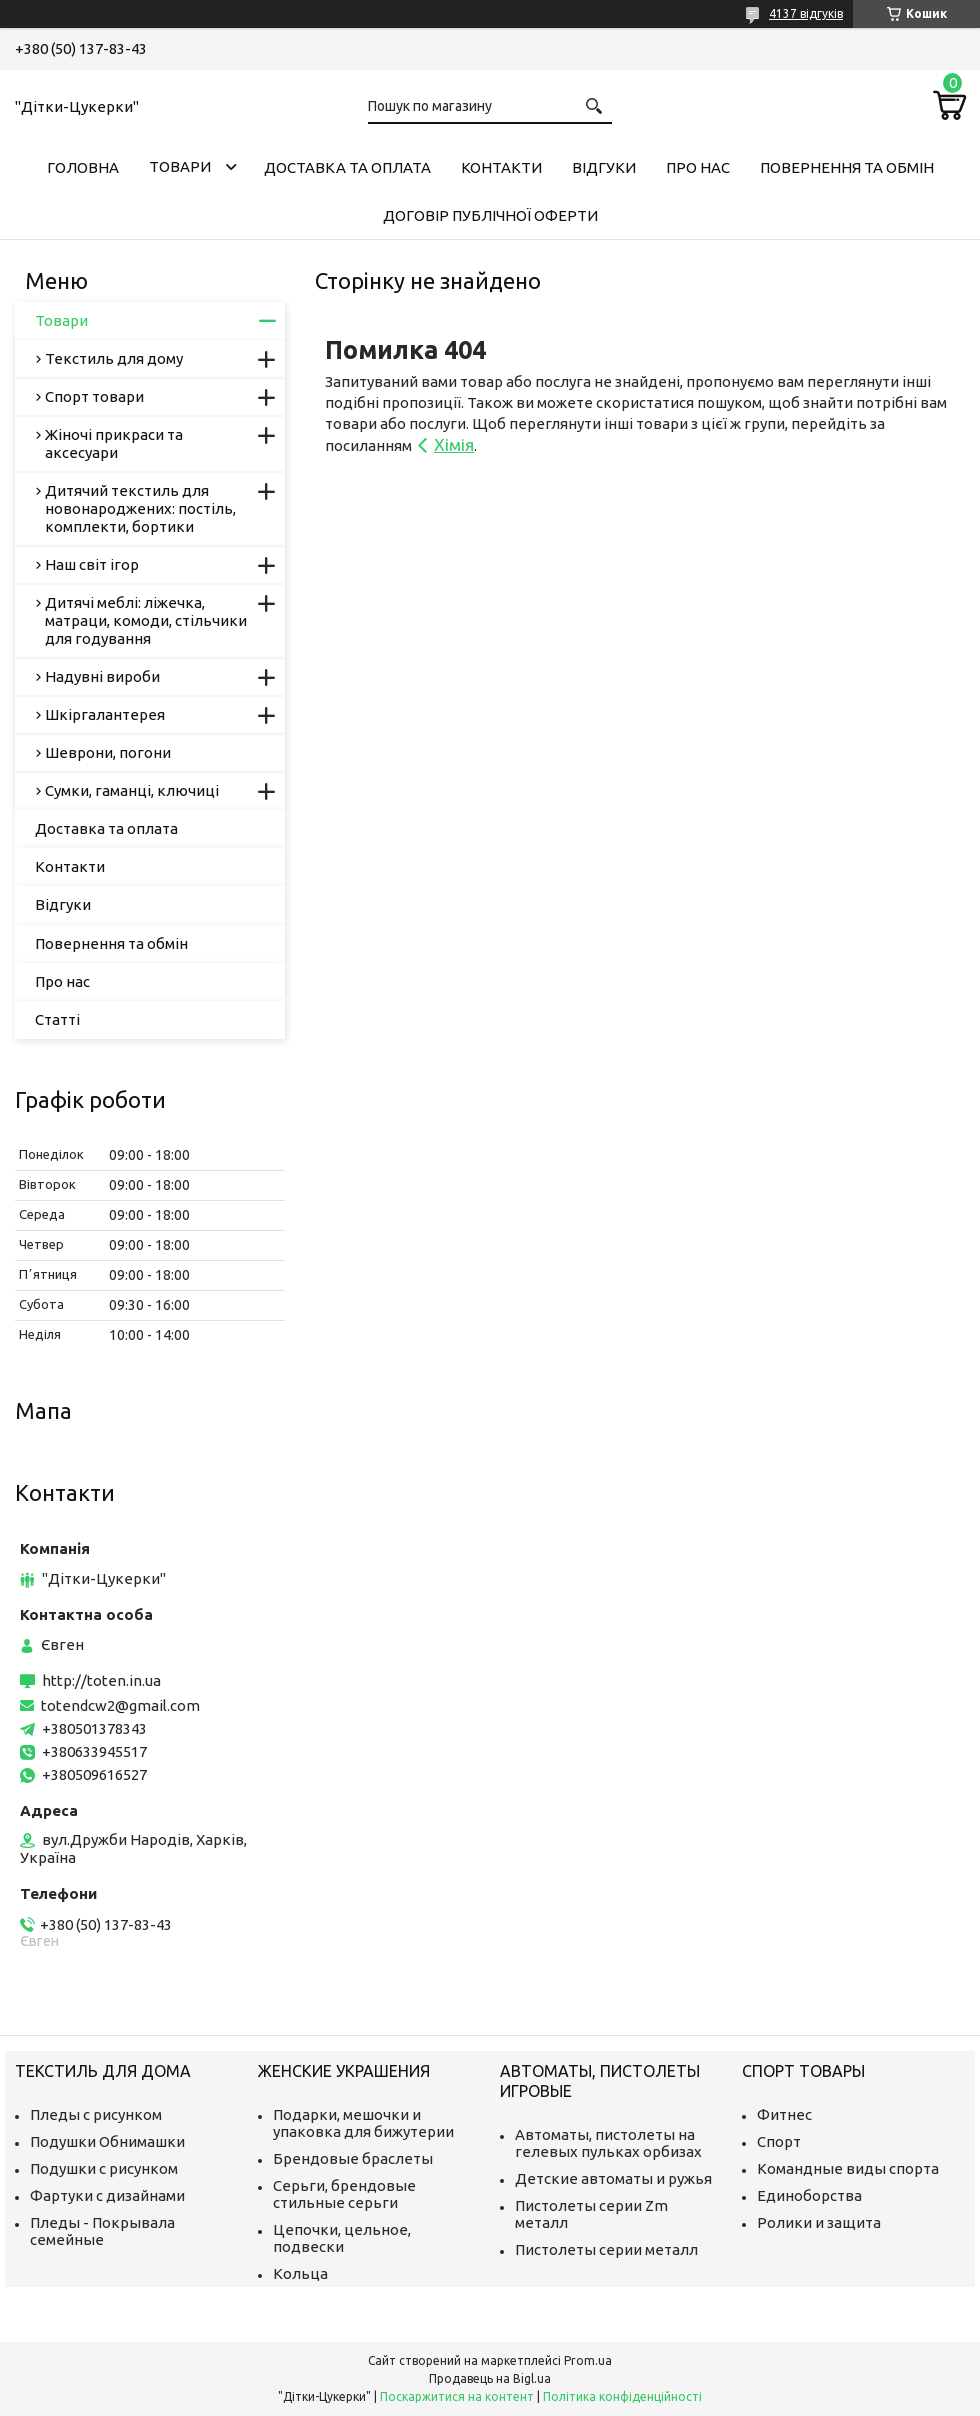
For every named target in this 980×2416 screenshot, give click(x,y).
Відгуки (604, 167)
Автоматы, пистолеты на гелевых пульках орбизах (608, 2143)
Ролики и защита (819, 2222)
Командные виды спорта (848, 2168)
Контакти (501, 167)
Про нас (698, 167)
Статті (57, 1019)
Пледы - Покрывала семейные (102, 2231)
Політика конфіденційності (622, 2396)
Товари (180, 166)
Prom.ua (588, 2360)
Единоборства (809, 2195)
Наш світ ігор (92, 564)
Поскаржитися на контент (457, 2396)
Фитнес (784, 2114)
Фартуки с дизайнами (107, 2195)
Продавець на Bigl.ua (490, 2378)
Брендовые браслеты (353, 2158)
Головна (83, 167)
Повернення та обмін (847, 167)
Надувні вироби (102, 676)
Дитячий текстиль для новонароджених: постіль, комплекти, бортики (140, 508)
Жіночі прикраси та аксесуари (114, 443)
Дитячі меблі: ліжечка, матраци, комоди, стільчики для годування (146, 620)
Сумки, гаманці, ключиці (132, 790)
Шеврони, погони (108, 752)
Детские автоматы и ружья (613, 2178)
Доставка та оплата (347, 167)
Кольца (300, 2273)
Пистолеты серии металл (606, 2249)
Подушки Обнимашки (107, 2141)
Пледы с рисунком (96, 2114)
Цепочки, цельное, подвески (342, 2238)
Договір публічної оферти (490, 215)
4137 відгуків (806, 13)
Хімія (454, 444)
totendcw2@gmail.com (120, 1705)
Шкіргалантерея (105, 714)
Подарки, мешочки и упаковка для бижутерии (363, 2123)
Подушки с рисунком (104, 2168)
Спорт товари (94, 396)
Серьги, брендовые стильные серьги (344, 2194)
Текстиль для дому (114, 358)
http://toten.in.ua (101, 1680)
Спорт (779, 2141)
